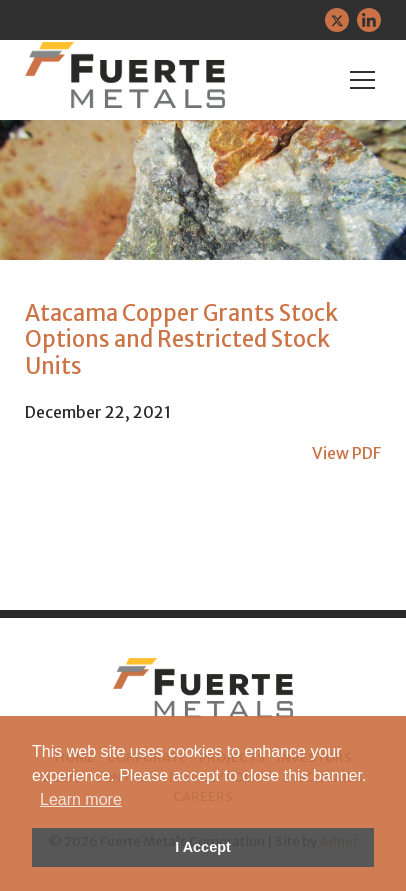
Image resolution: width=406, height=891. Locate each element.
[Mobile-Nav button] (363, 80)
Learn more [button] (81, 799)
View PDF (346, 453)
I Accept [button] (202, 847)
